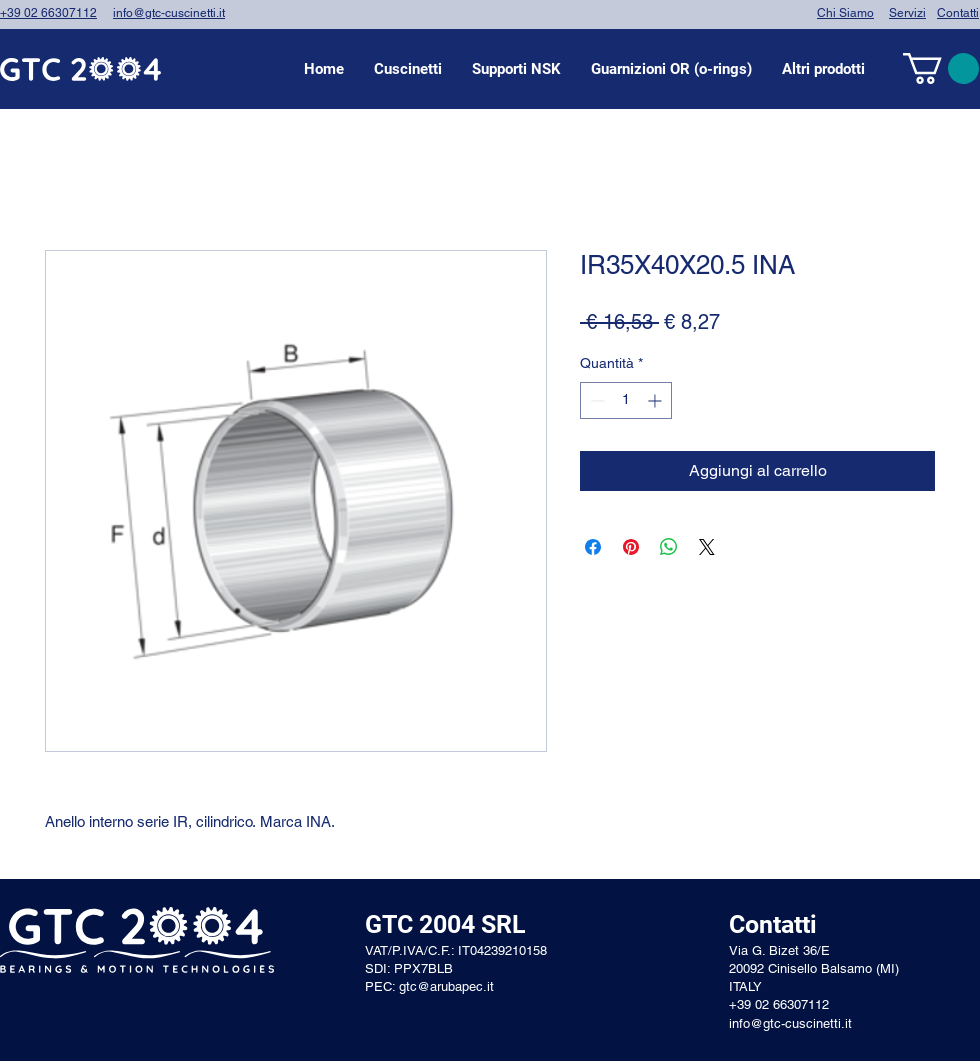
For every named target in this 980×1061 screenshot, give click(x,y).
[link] (941, 68)
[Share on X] (707, 547)
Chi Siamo (845, 13)
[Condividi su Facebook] (593, 547)
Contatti (958, 13)
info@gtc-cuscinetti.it (169, 13)
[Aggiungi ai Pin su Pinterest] (631, 547)
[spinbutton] (626, 400)
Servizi (907, 13)
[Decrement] (595, 400)
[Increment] (656, 400)
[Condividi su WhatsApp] (669, 547)
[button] (408, 69)
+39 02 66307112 (48, 13)
